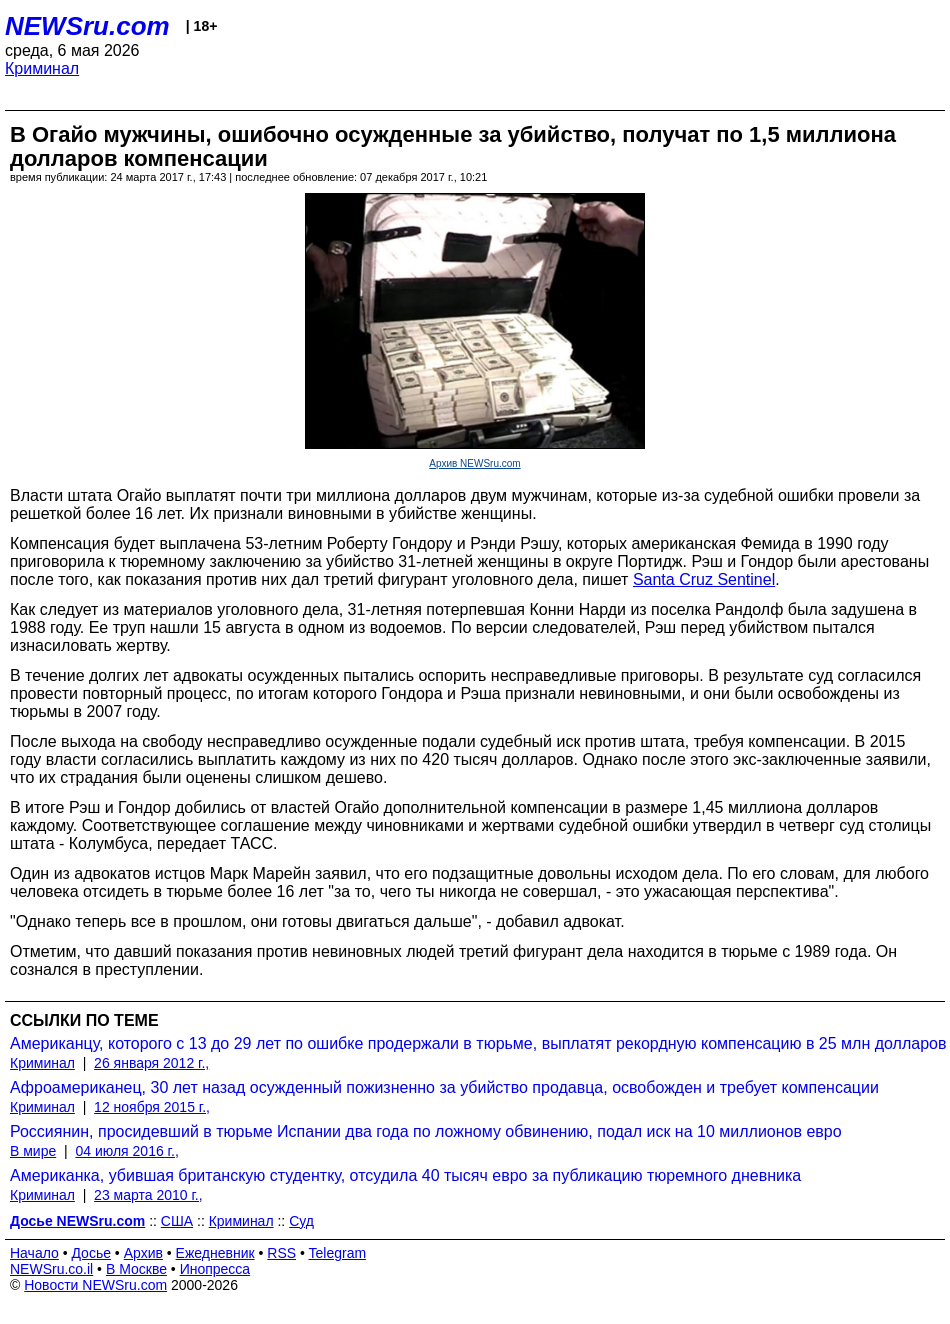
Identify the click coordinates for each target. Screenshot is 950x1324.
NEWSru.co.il (51, 1269)
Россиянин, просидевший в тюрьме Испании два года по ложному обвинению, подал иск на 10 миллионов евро (426, 1131)
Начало (34, 1253)
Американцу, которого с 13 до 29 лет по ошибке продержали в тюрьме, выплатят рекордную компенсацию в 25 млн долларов (478, 1043)
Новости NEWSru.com (95, 1285)
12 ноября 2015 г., (152, 1107)
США (177, 1221)
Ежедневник (215, 1253)
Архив (143, 1253)
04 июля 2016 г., (126, 1151)
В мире (33, 1151)
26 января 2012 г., (151, 1063)
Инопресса (215, 1269)
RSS (281, 1253)
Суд (301, 1221)
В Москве (136, 1269)
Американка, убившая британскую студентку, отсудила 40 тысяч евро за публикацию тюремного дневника (405, 1175)
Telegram (338, 1253)
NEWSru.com (87, 26)
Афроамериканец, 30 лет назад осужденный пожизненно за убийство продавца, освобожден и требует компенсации (444, 1087)
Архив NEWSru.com (474, 463)
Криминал (42, 68)
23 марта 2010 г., (148, 1195)
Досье (91, 1253)
